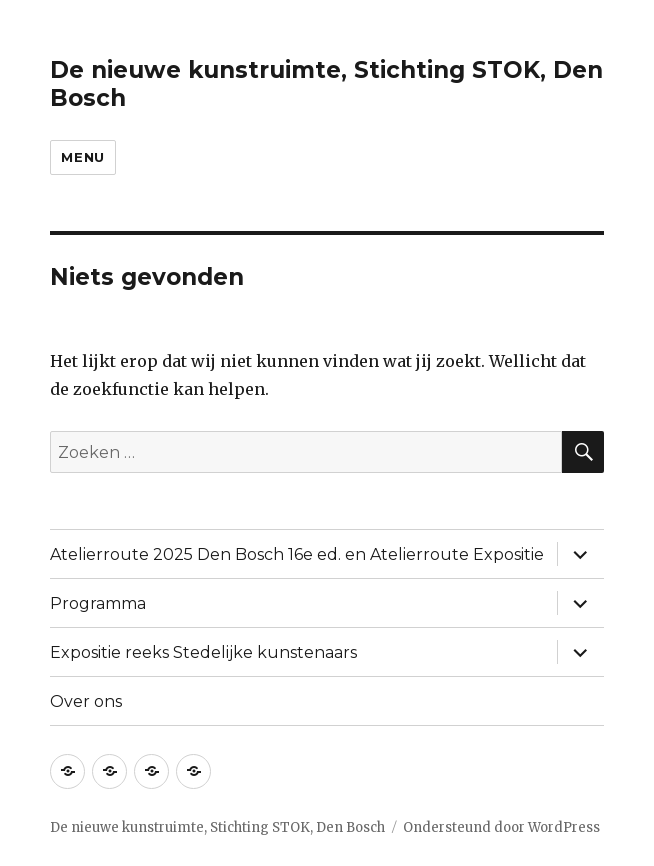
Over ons (86, 701)
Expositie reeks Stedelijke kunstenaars (203, 652)
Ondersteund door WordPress (501, 827)
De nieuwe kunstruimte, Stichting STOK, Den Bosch (217, 827)
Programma (98, 603)
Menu (82, 157)
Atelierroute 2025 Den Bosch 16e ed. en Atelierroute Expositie (297, 554)
